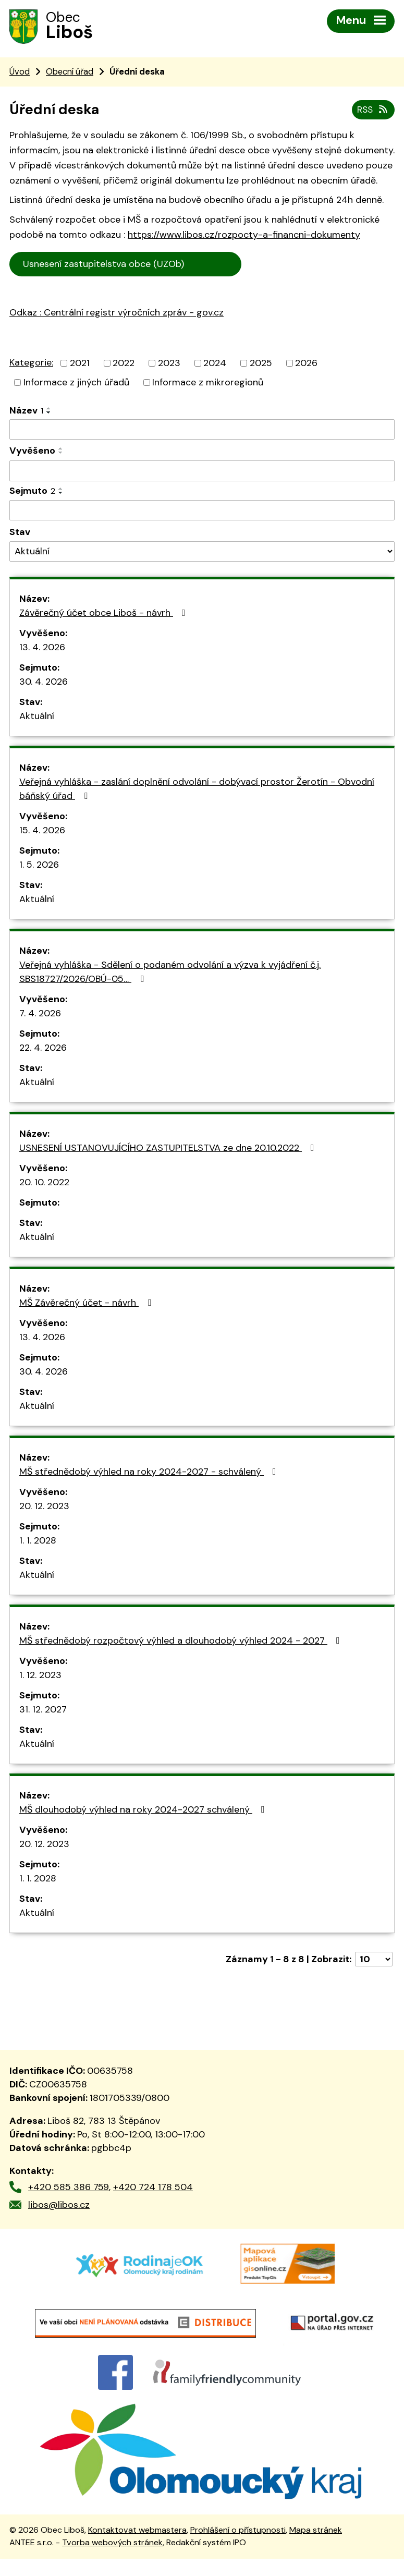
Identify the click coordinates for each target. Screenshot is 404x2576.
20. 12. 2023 (44, 1508)
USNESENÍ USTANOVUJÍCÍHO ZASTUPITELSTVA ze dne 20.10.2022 (169, 1150)
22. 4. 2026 (43, 1049)
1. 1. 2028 (37, 1542)
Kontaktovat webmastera (137, 2547)
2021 (80, 364)
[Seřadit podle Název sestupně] (49, 414)
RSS (372, 111)
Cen (255, 264)
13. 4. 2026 (42, 649)
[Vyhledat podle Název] (202, 431)
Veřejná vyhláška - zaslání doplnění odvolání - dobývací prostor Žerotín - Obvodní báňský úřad (196, 790)
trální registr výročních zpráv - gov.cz (129, 337)
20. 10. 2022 (44, 1184)
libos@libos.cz (59, 2206)
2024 (214, 364)
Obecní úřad (69, 73)
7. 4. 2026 (40, 1015)
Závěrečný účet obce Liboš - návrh (104, 615)
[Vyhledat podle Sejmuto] (202, 512)
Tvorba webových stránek (112, 2560)
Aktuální (36, 718)
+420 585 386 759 (68, 2188)
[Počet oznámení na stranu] (374, 1961)
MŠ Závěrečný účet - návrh (87, 1304)
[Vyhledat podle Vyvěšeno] (202, 473)
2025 (261, 364)
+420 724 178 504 (153, 2188)
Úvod (19, 73)
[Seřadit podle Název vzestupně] (49, 410)
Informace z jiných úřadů (76, 384)
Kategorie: (31, 364)
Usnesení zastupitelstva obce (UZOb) (126, 266)
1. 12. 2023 (40, 1677)
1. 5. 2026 (39, 866)
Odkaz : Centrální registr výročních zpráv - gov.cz (116, 314)
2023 (169, 364)
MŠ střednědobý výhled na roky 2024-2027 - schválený (149, 1473)
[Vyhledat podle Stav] (202, 553)
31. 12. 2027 (43, 1711)
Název (26, 412)
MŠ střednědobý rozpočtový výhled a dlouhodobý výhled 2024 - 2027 (181, 1642)
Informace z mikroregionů (207, 384)
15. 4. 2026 (42, 832)
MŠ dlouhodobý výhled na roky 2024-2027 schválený (144, 1811)
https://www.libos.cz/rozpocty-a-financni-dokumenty (244, 236)
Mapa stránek (315, 2547)
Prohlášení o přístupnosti (238, 2547)
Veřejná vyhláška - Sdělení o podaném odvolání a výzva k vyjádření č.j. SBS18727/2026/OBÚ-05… (170, 974)
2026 (306, 364)
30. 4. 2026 (43, 683)
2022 (123, 364)
